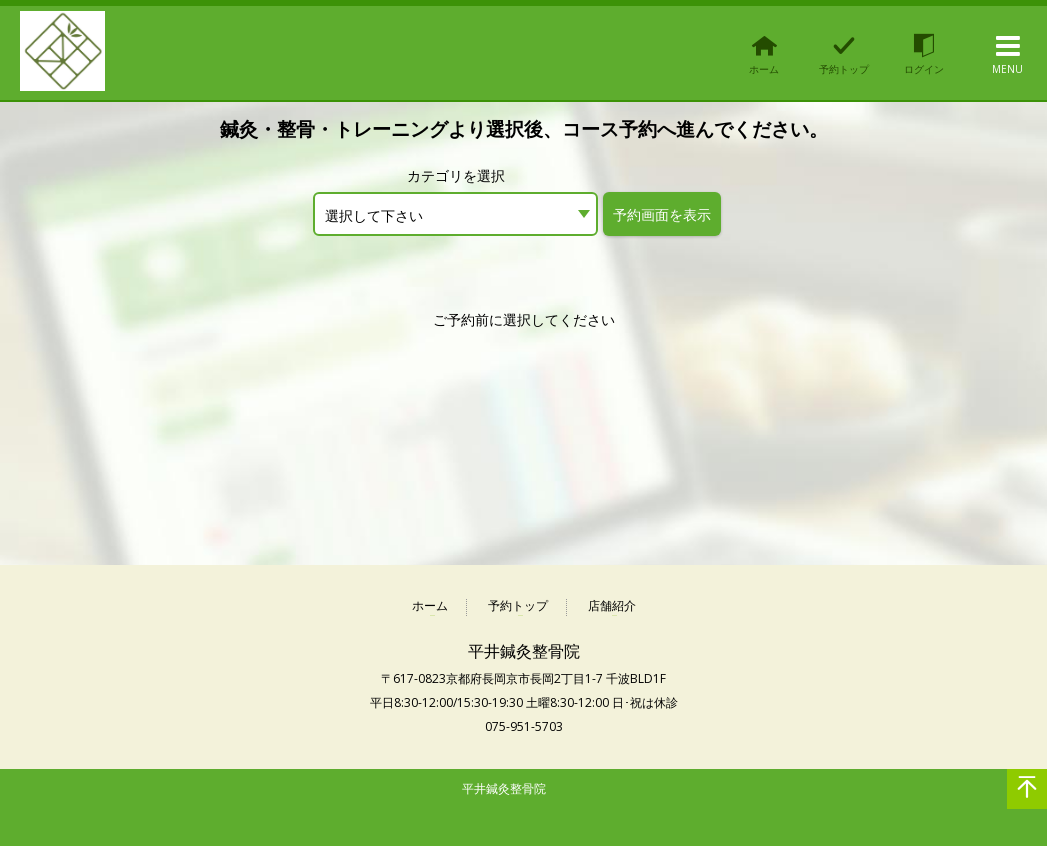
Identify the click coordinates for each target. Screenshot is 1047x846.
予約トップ (518, 606)
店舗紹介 (612, 606)
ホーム (430, 606)
